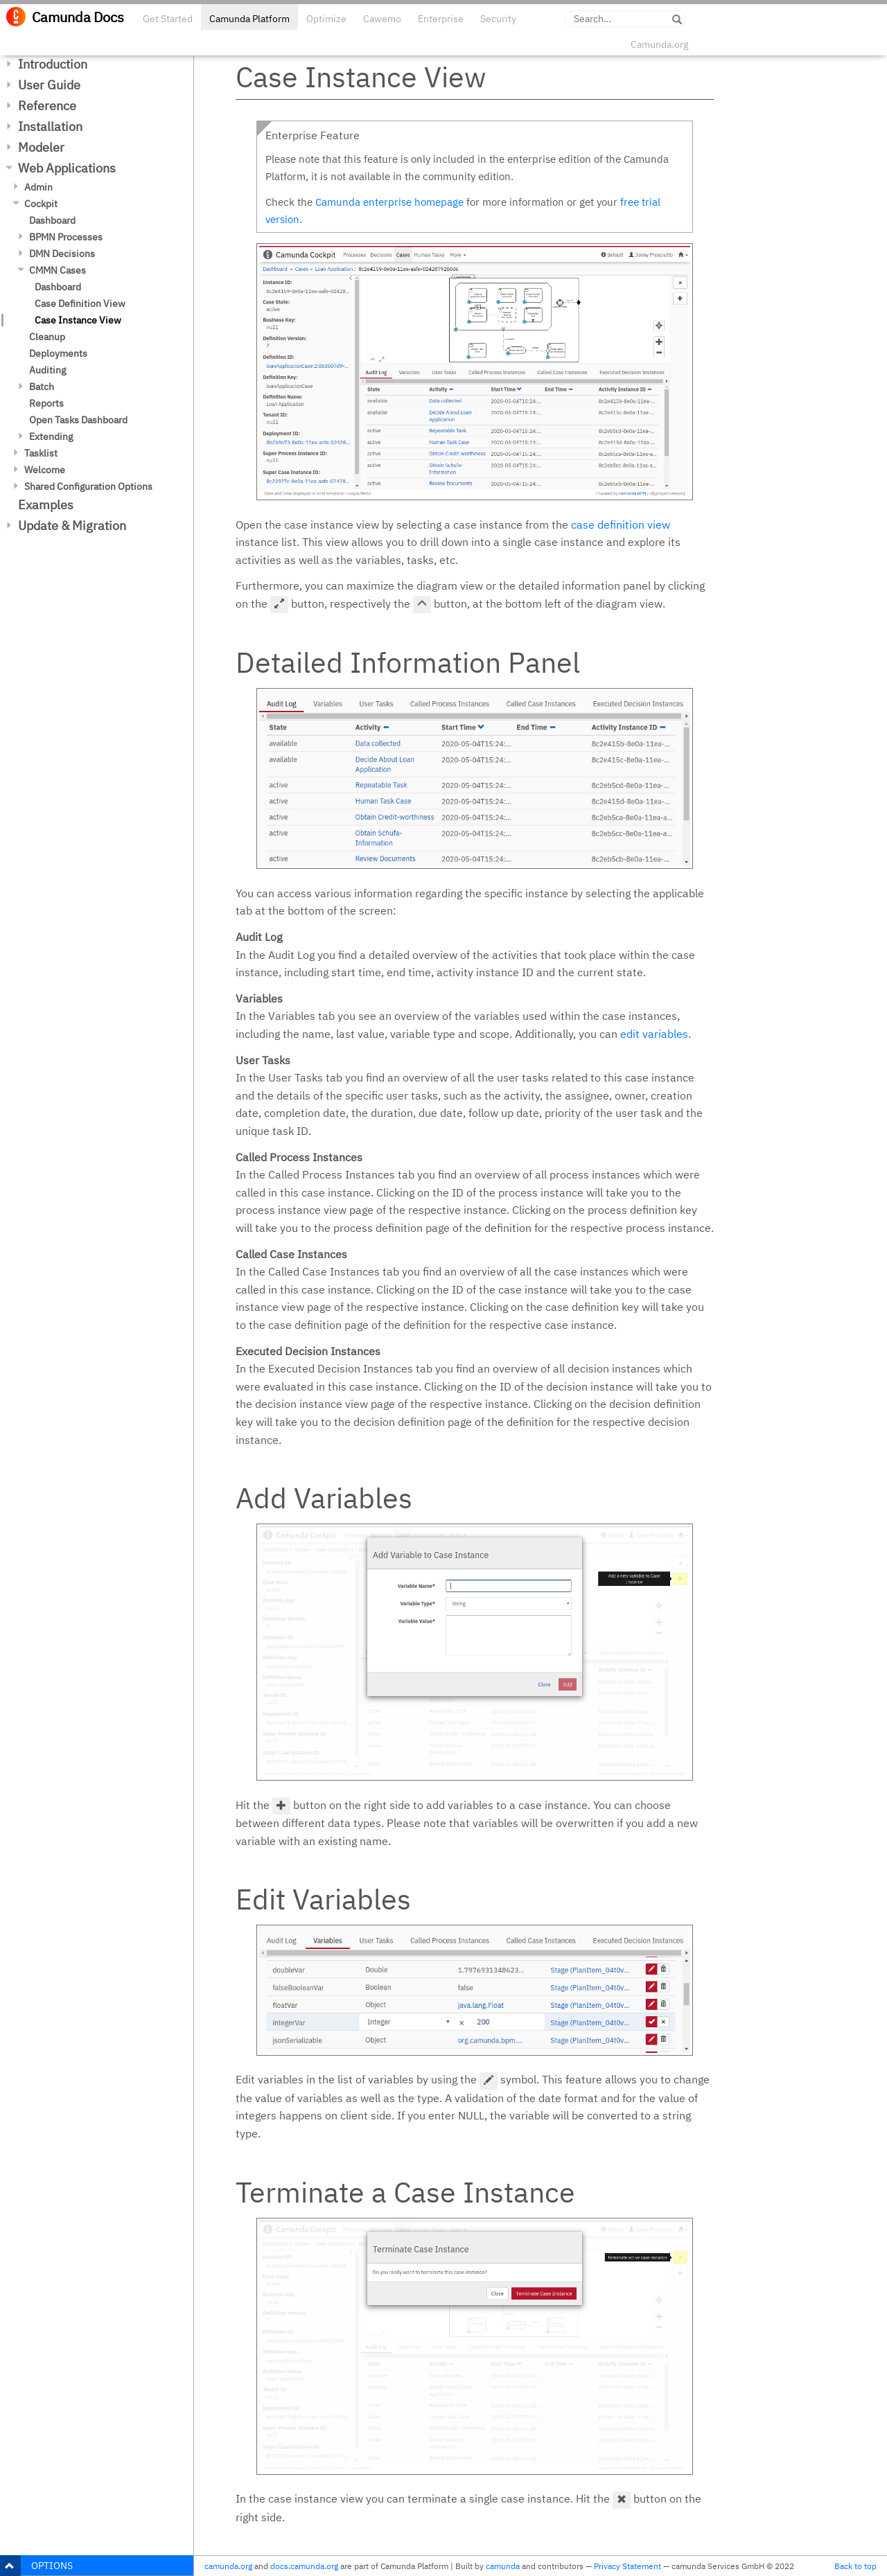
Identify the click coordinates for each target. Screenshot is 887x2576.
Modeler (41, 147)
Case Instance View (78, 320)
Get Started (168, 18)
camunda (503, 2566)
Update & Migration (72, 525)
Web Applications (67, 168)
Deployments (58, 353)
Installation (50, 126)
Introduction (52, 64)
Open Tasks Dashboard (78, 420)
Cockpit (41, 203)
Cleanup (47, 336)
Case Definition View (80, 303)
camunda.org (228, 2566)
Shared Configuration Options (88, 486)
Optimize (326, 18)
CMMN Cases (57, 270)
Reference (47, 106)
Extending (51, 436)
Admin (38, 187)
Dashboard (52, 220)
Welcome (44, 470)
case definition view (620, 524)
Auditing (47, 370)
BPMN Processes (66, 237)
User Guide (49, 85)
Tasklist (41, 453)
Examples (45, 505)
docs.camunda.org (304, 2566)
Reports (46, 403)
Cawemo (382, 18)
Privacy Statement (627, 2566)
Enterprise (441, 18)
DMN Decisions (62, 253)
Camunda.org (659, 44)
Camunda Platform (249, 18)
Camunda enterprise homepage (389, 202)
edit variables (654, 1034)
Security (498, 18)
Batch (41, 386)
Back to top (855, 2566)
